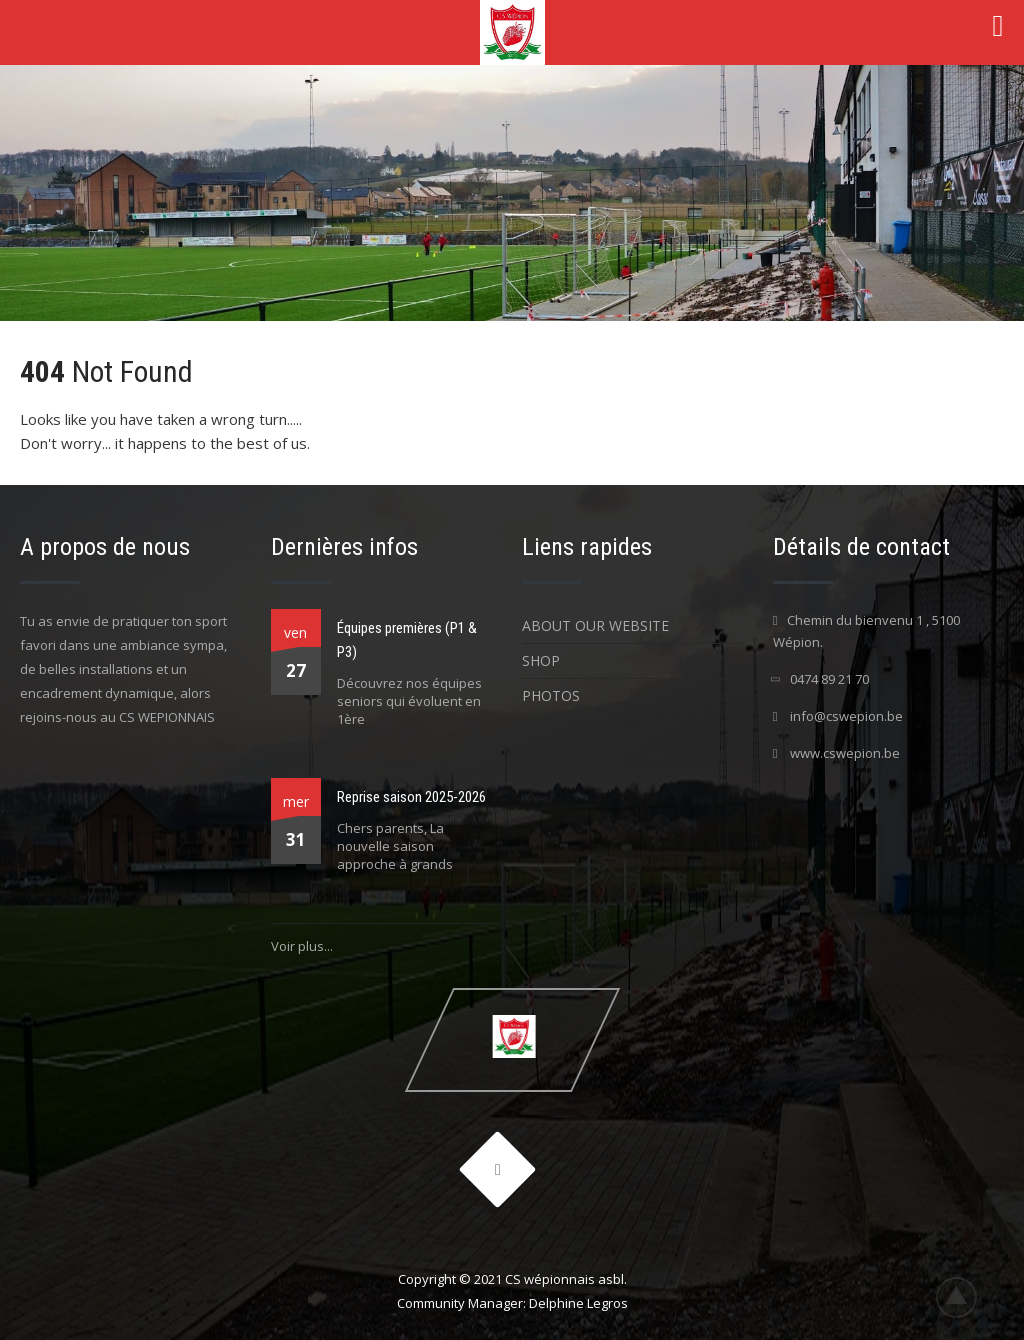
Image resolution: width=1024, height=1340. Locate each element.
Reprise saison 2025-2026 (411, 797)
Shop (541, 660)
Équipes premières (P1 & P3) (407, 640)
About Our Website (595, 625)
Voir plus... (302, 946)
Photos (551, 695)
